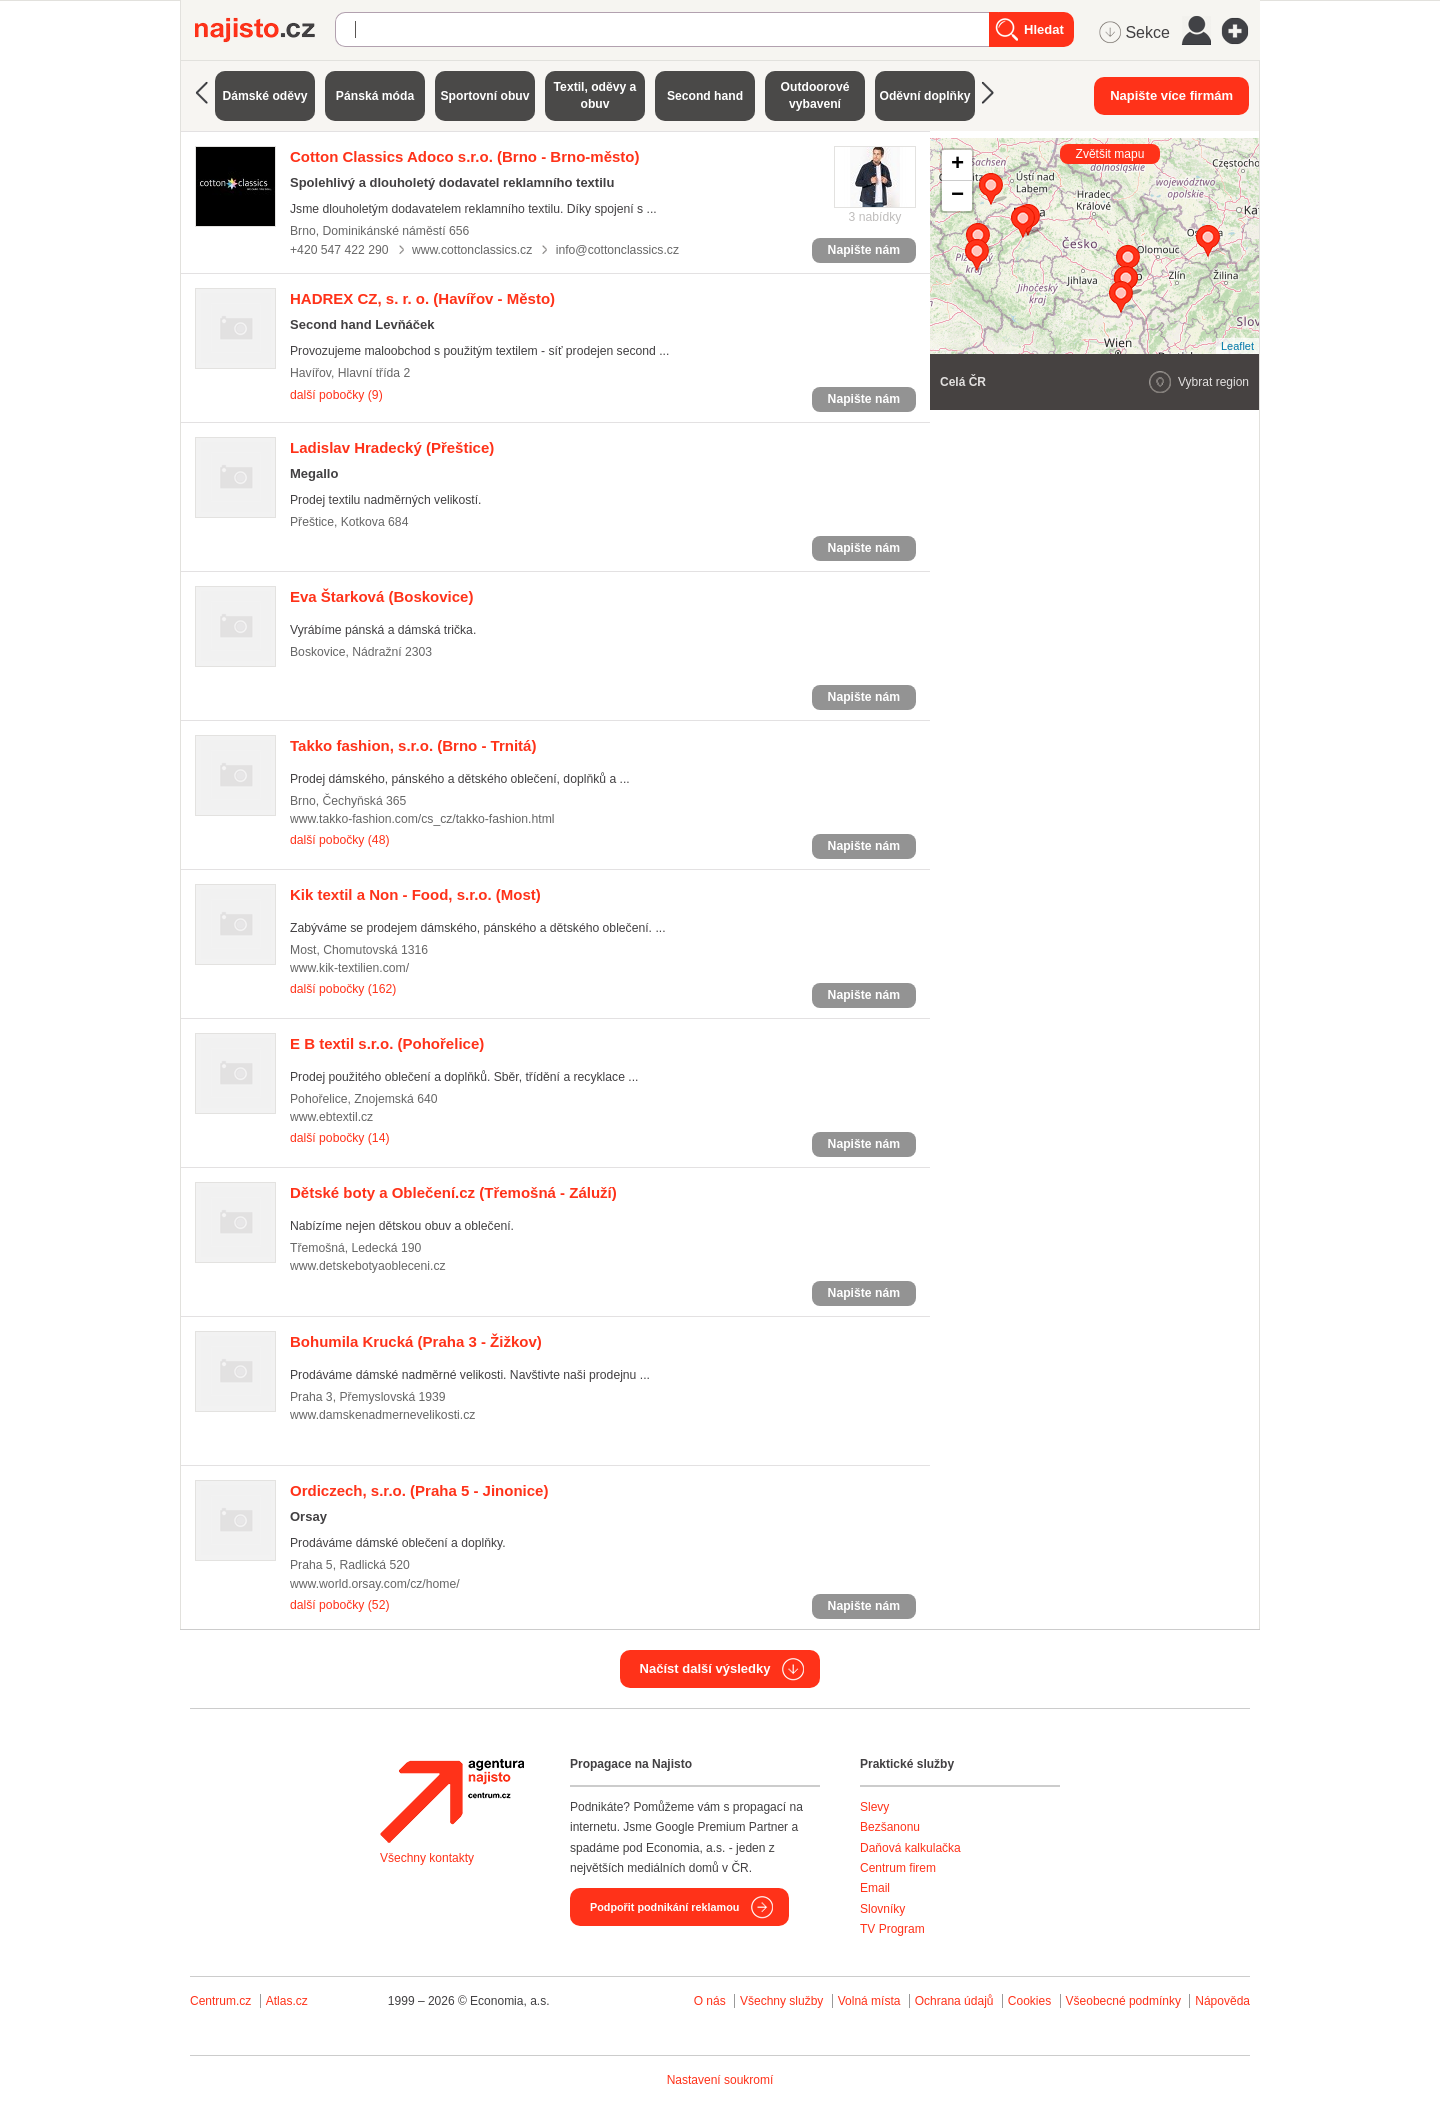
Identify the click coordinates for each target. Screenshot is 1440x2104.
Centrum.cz (220, 2001)
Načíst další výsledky (705, 1668)
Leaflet (1237, 346)
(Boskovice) (381, 596)
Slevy (874, 1807)
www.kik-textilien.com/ (349, 968)
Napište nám (864, 250)
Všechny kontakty (427, 1858)
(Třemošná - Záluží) (453, 1192)
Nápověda (1222, 2001)
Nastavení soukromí (720, 2080)
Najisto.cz (265, 30)
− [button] (957, 196)
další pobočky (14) (339, 1138)
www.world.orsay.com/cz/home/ (375, 1584)
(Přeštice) (392, 447)
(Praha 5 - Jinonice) (419, 1490)
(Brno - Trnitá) (413, 745)
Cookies (1029, 2001)
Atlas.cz (287, 2001)
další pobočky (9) (336, 395)
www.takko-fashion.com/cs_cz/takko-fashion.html (422, 819)
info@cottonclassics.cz (617, 250)
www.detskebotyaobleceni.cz (368, 1266)
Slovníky (882, 1909)
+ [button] (957, 165)
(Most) (415, 894)
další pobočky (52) (339, 1605)
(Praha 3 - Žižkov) (416, 1341)
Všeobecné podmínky (1123, 2001)
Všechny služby (783, 2001)
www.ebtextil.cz (331, 1117)
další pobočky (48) (339, 840)
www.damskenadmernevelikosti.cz (382, 1415)
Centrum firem (898, 1868)
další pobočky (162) (343, 989)
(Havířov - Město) (422, 298)
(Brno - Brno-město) (464, 156)
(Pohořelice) (387, 1043)
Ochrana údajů (954, 2001)
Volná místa (869, 2001)
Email (875, 1888)
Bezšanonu (890, 1827)
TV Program (892, 1929)
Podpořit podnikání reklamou (664, 1907)
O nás (710, 2001)
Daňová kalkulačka (910, 1848)
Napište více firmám (1171, 95)
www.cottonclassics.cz (472, 250)
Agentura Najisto (452, 1801)
